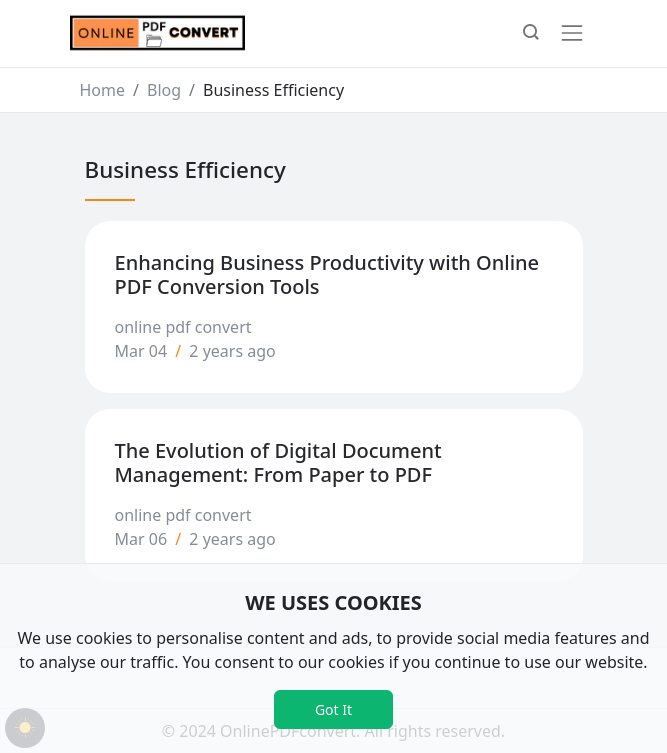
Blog (164, 90)
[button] (531, 34)
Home (103, 90)
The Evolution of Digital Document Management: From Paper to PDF (278, 462)
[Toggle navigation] (572, 33)
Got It (333, 709)
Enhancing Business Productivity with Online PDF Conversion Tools (327, 274)
